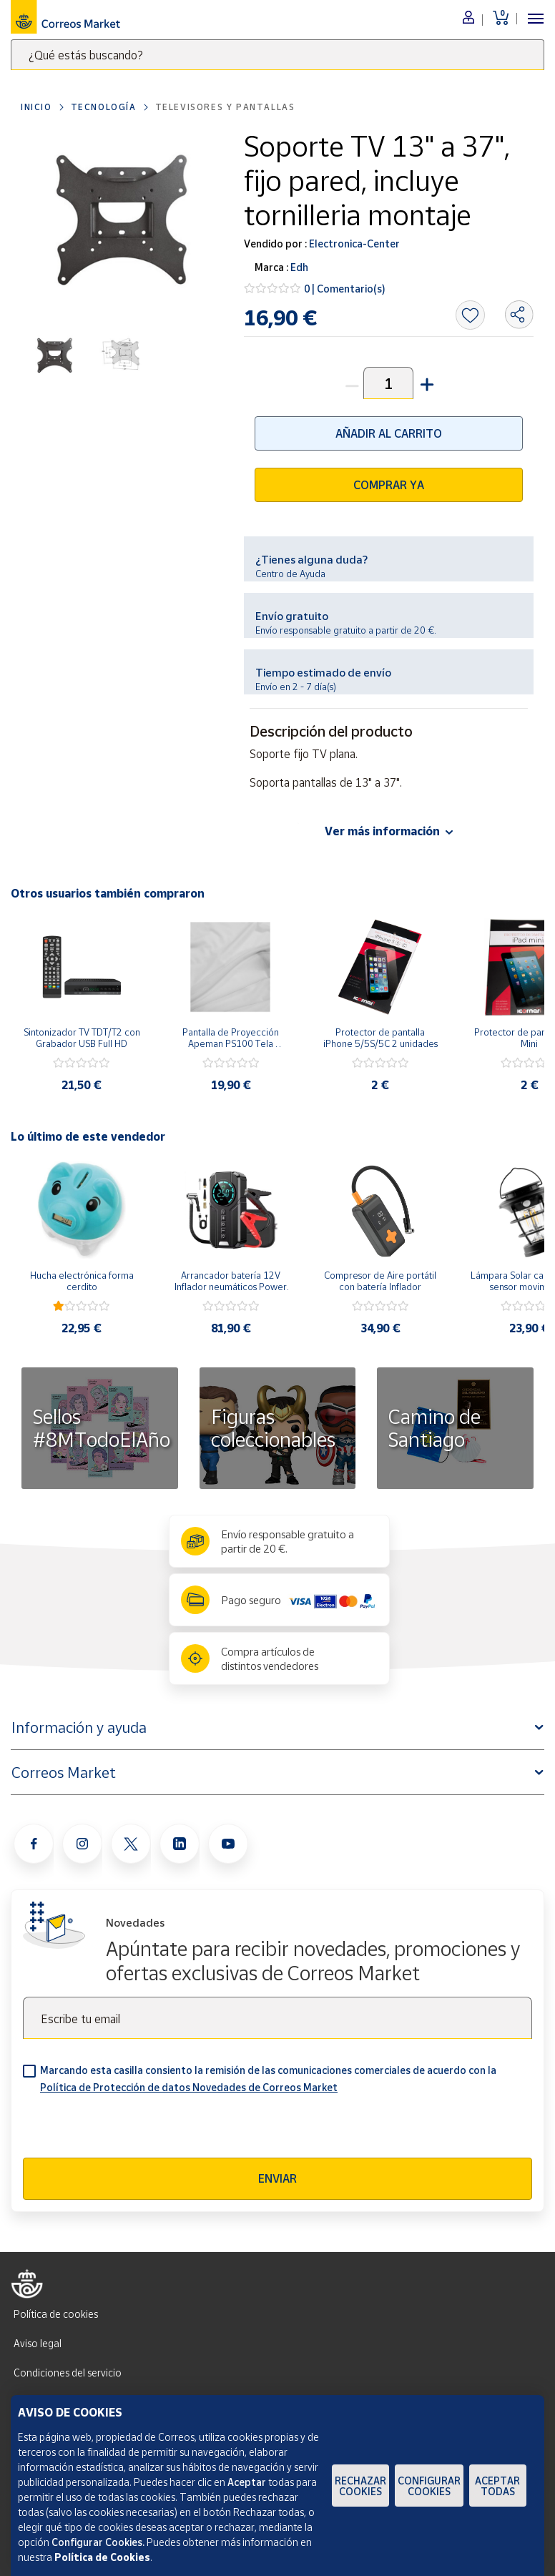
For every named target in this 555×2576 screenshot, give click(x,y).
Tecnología (104, 107)
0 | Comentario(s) (344, 288)
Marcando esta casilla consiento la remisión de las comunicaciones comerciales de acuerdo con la (268, 2078)
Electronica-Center (353, 243)
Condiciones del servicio (68, 2372)
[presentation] (131, 2130)
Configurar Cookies (429, 2485)
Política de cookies (56, 2314)
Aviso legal (38, 2343)
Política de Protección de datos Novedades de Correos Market (189, 2087)
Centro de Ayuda (290, 573)
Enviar (277, 2178)
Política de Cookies (102, 2557)
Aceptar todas (497, 2485)
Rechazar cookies (360, 2485)
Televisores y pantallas (225, 107)
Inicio (36, 107)
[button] (425, 383)
